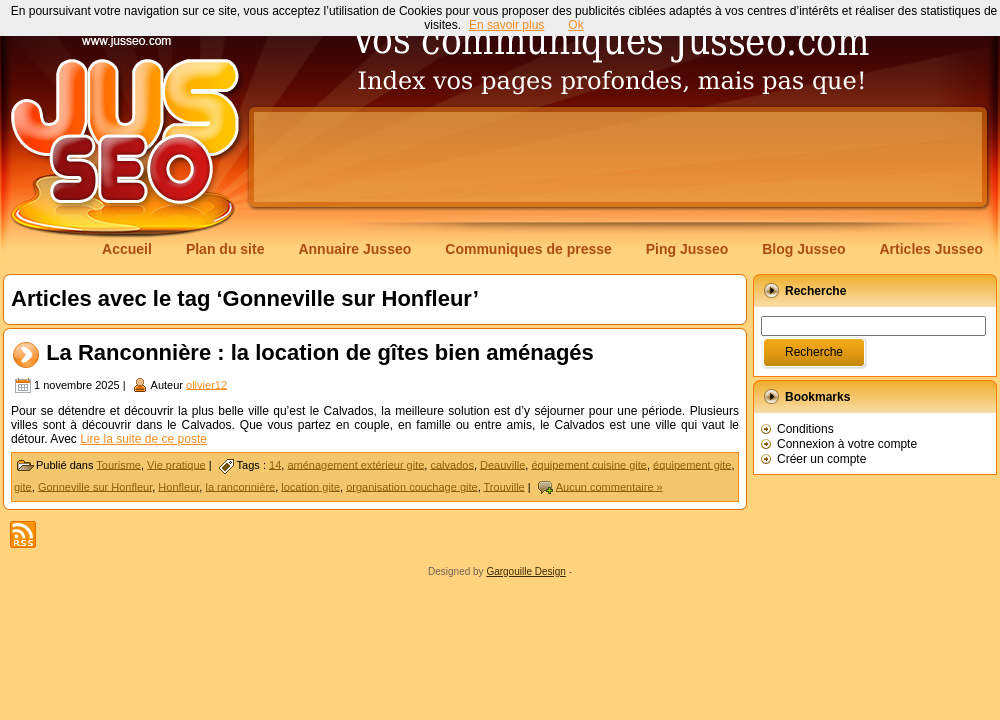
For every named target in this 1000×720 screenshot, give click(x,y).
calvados (451, 464)
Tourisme (118, 464)
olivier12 (206, 384)
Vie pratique (176, 464)
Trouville (504, 486)
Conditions (805, 429)
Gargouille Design (526, 571)
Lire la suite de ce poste (143, 439)
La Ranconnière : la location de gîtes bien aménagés (320, 352)
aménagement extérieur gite (355, 464)
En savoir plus (506, 25)
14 (275, 464)
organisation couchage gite (411, 486)
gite (23, 486)
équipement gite (692, 464)
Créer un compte (821, 459)
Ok (575, 25)
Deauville (502, 464)
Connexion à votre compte (847, 444)
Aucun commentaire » (609, 486)
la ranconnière (240, 486)
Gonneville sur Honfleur (95, 486)
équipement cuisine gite (589, 464)
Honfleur (178, 486)
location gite (310, 486)
